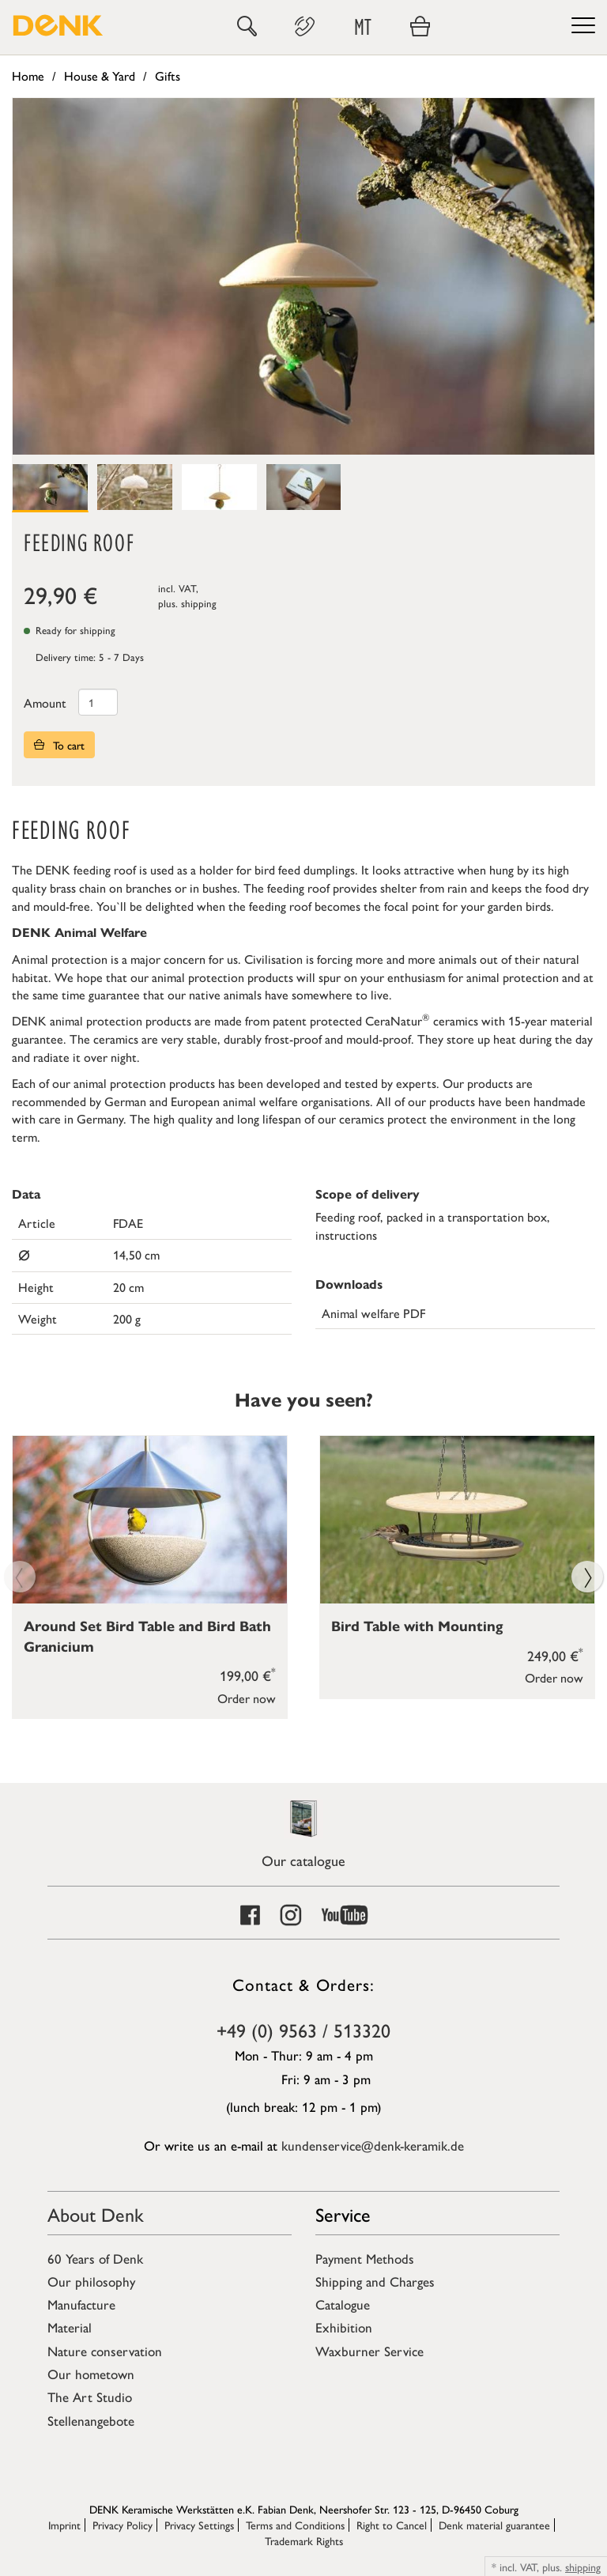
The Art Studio (89, 2396)
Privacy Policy (122, 2525)
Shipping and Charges (375, 2281)
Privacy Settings (199, 2525)
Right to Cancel (391, 2525)
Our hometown (90, 2373)
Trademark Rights (304, 2540)
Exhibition (343, 2326)
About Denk (95, 2213)
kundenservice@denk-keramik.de (372, 2145)
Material (69, 2326)
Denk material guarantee (494, 2525)
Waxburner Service (369, 2350)
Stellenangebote (90, 2420)
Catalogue (342, 2304)
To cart (59, 745)
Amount (45, 702)
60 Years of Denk (95, 2258)
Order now (246, 1697)
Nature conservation (104, 2350)
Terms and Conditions (295, 2525)
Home (28, 75)
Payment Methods (364, 2258)
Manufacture (81, 2304)
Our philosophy (91, 2281)
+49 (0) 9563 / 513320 (303, 2029)
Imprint (64, 2525)
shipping (199, 602)
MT (362, 26)
